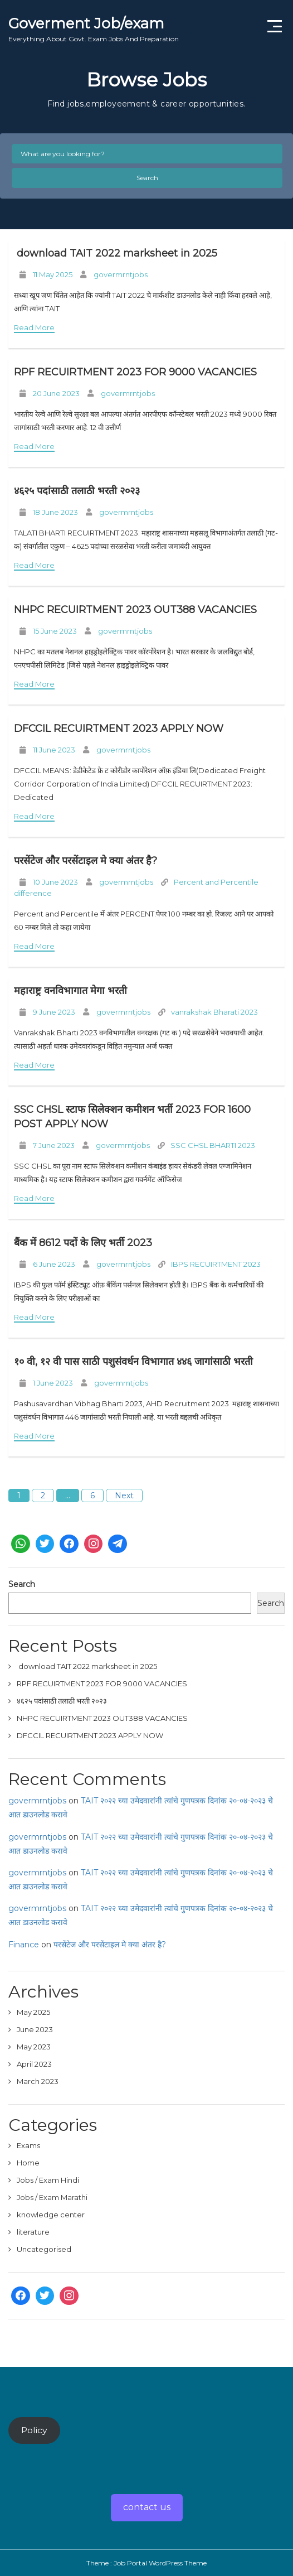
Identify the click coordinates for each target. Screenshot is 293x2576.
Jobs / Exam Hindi (48, 2179)
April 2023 (34, 2063)
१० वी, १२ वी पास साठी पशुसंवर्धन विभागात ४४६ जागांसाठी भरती (133, 1361)
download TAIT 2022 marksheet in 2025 (115, 253)
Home (28, 2162)
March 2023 (37, 2081)
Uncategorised (44, 2249)
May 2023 (34, 2046)
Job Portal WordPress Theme (160, 2563)
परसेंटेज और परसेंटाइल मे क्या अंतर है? (85, 861)
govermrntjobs (121, 274)
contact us (146, 2507)
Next (124, 1495)
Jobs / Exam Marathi (52, 2197)
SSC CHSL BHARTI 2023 (212, 1145)
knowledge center (51, 2214)
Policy (34, 2430)
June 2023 (35, 2029)
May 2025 (33, 2012)
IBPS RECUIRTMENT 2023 (216, 1264)
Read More (34, 327)
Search (147, 177)
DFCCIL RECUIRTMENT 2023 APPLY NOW (118, 728)
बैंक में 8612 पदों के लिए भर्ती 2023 (83, 1243)
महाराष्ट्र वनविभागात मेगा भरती (72, 991)
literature (33, 2231)
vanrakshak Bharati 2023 (214, 1011)
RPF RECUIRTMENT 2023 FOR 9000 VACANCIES (135, 372)
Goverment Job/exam (93, 29)
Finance (23, 1945)
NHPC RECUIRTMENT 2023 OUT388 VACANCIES (135, 610)
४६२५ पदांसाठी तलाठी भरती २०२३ (77, 491)
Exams (28, 2145)
